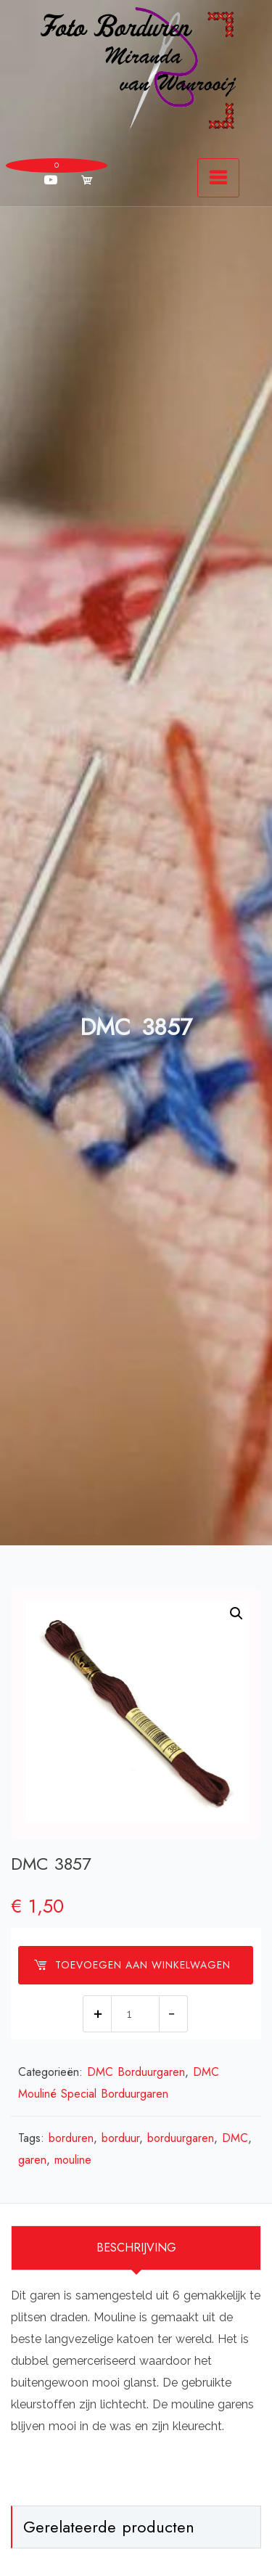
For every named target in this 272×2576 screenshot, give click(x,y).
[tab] (136, 2247)
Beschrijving (136, 2247)
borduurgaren (180, 2138)
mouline (72, 2159)
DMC (235, 2138)
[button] (236, 1613)
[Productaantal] (135, 2013)
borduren (71, 2138)
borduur (120, 2138)
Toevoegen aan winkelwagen (132, 1965)
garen (32, 2159)
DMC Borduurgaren (136, 2072)
